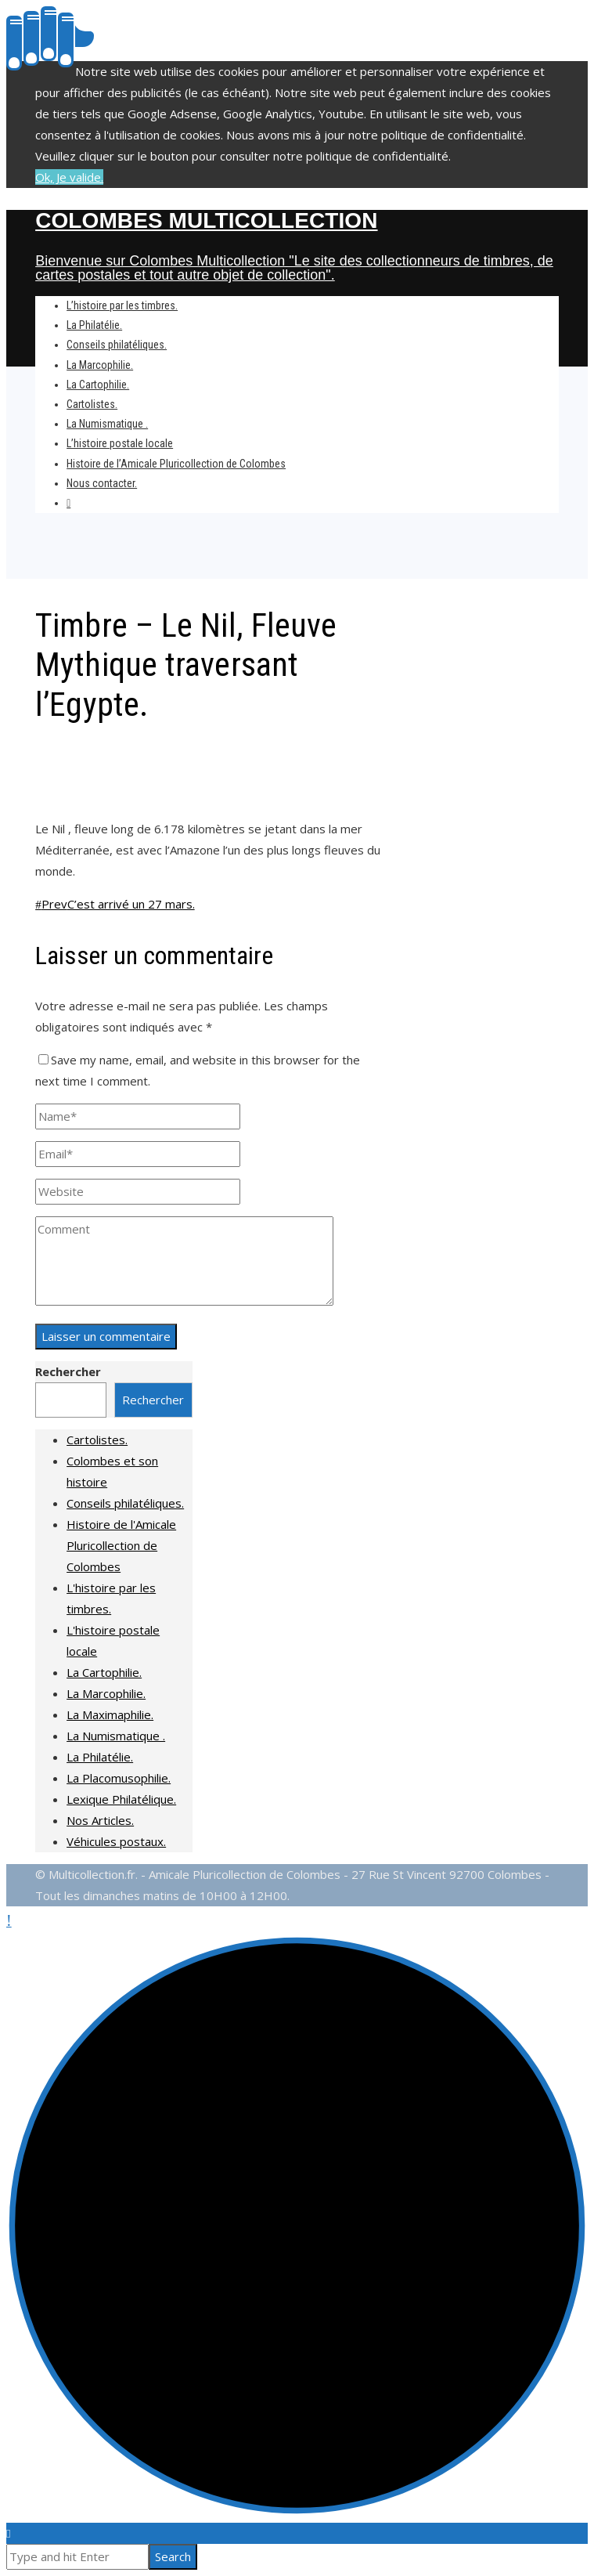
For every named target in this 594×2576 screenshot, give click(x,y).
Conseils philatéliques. (125, 1503)
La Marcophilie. (106, 1693)
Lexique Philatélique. (121, 1799)
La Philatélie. (100, 1757)
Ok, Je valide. (69, 177)
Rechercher (68, 1371)
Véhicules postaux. (116, 1841)
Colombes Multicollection (206, 220)
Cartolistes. (97, 1439)
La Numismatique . (116, 1735)
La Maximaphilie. (110, 1714)
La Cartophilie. (104, 1672)
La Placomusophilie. (119, 1778)
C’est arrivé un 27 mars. (115, 904)
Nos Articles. (100, 1820)
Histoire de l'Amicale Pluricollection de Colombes (121, 1545)
